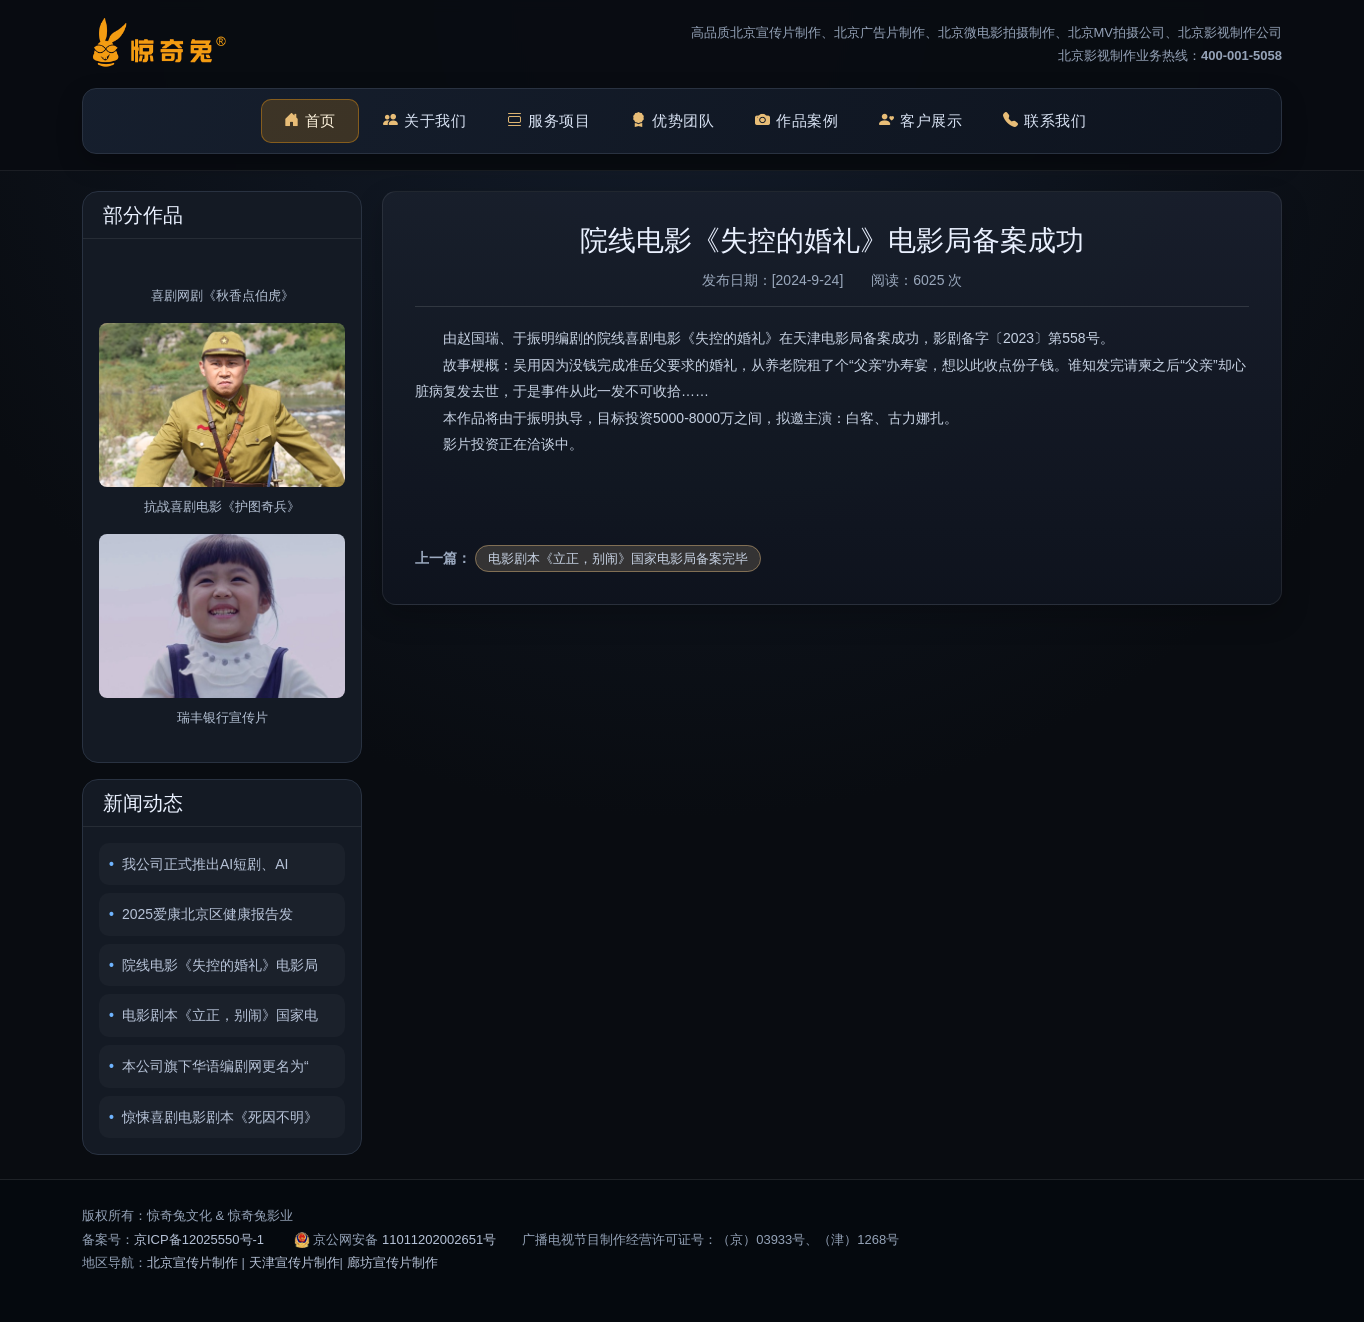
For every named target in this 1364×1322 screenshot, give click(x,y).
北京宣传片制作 (192, 1262)
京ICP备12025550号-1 (199, 1239)
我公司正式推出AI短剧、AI (205, 864)
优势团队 (673, 121)
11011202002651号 (439, 1239)
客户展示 (921, 121)
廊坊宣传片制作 (392, 1262)
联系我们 (1045, 121)
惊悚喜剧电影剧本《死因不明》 (220, 1117)
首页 (310, 121)
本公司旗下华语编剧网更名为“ (215, 1066)
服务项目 (549, 121)
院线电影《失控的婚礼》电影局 (220, 965)
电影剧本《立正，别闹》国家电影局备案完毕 (618, 558)
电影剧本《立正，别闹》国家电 (220, 1015)
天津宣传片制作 (294, 1262)
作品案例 (797, 121)
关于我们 (425, 121)
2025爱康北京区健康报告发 (207, 914)
